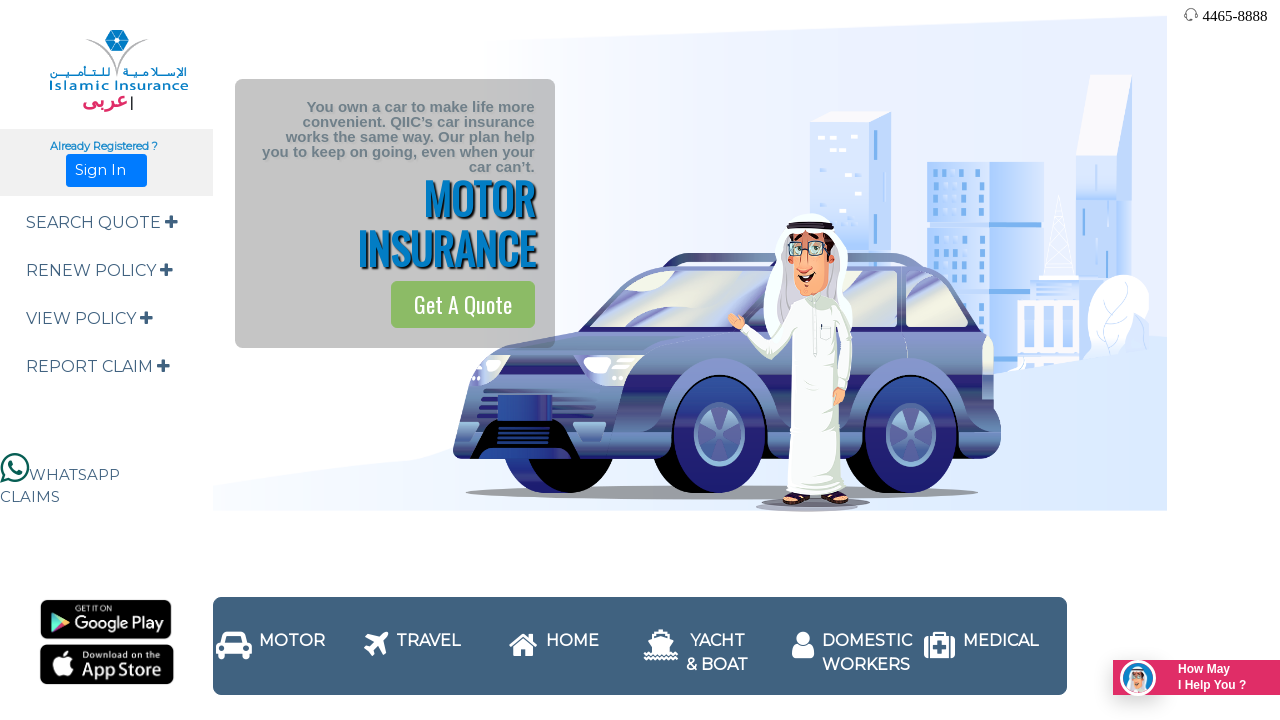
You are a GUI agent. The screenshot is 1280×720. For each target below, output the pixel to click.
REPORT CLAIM (98, 366)
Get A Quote (463, 304)
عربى (105, 100)
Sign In (106, 169)
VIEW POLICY (89, 318)
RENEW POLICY (99, 270)
